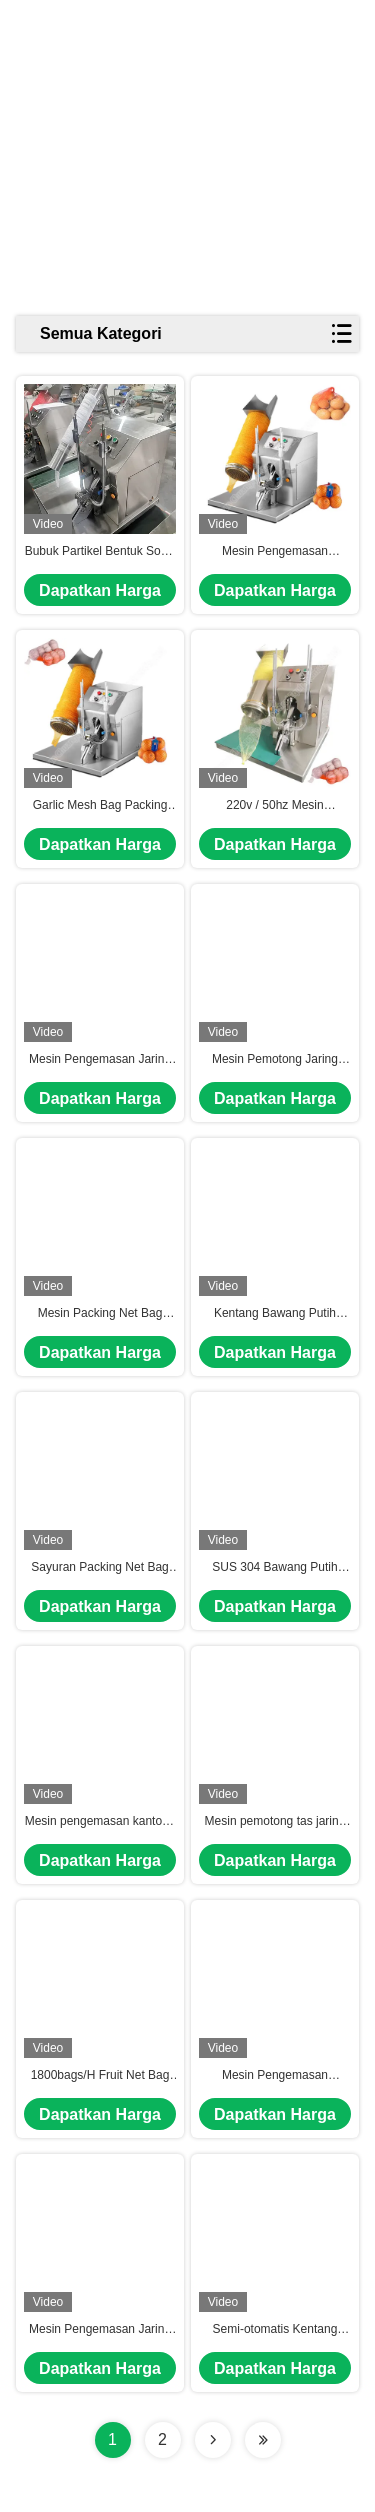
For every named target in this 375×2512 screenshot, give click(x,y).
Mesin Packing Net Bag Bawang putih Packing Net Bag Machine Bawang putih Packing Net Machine (100, 1314)
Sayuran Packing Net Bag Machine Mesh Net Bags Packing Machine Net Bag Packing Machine (100, 1568)
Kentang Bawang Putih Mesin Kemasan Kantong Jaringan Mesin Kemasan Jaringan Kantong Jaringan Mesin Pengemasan (274, 1314)
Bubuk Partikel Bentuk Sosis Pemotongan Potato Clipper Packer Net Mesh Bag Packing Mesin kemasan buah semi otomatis (100, 552)
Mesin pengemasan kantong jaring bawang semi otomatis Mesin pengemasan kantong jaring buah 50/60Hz (100, 1822)
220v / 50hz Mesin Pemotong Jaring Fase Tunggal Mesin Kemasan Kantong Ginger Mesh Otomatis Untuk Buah (275, 806)
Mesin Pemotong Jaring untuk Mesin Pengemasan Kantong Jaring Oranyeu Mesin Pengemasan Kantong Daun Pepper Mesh (274, 1060)
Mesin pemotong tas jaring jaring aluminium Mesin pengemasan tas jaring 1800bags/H (275, 1822)
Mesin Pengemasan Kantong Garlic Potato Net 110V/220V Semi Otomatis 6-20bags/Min (274, 552)
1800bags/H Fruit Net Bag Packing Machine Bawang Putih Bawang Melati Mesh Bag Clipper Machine (100, 2076)
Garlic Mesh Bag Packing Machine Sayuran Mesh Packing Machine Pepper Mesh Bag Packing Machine (100, 806)
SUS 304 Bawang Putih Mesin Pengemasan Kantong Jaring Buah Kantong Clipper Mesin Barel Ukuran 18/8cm (274, 1568)
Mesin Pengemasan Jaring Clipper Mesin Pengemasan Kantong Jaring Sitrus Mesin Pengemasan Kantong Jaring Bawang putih (100, 2330)
